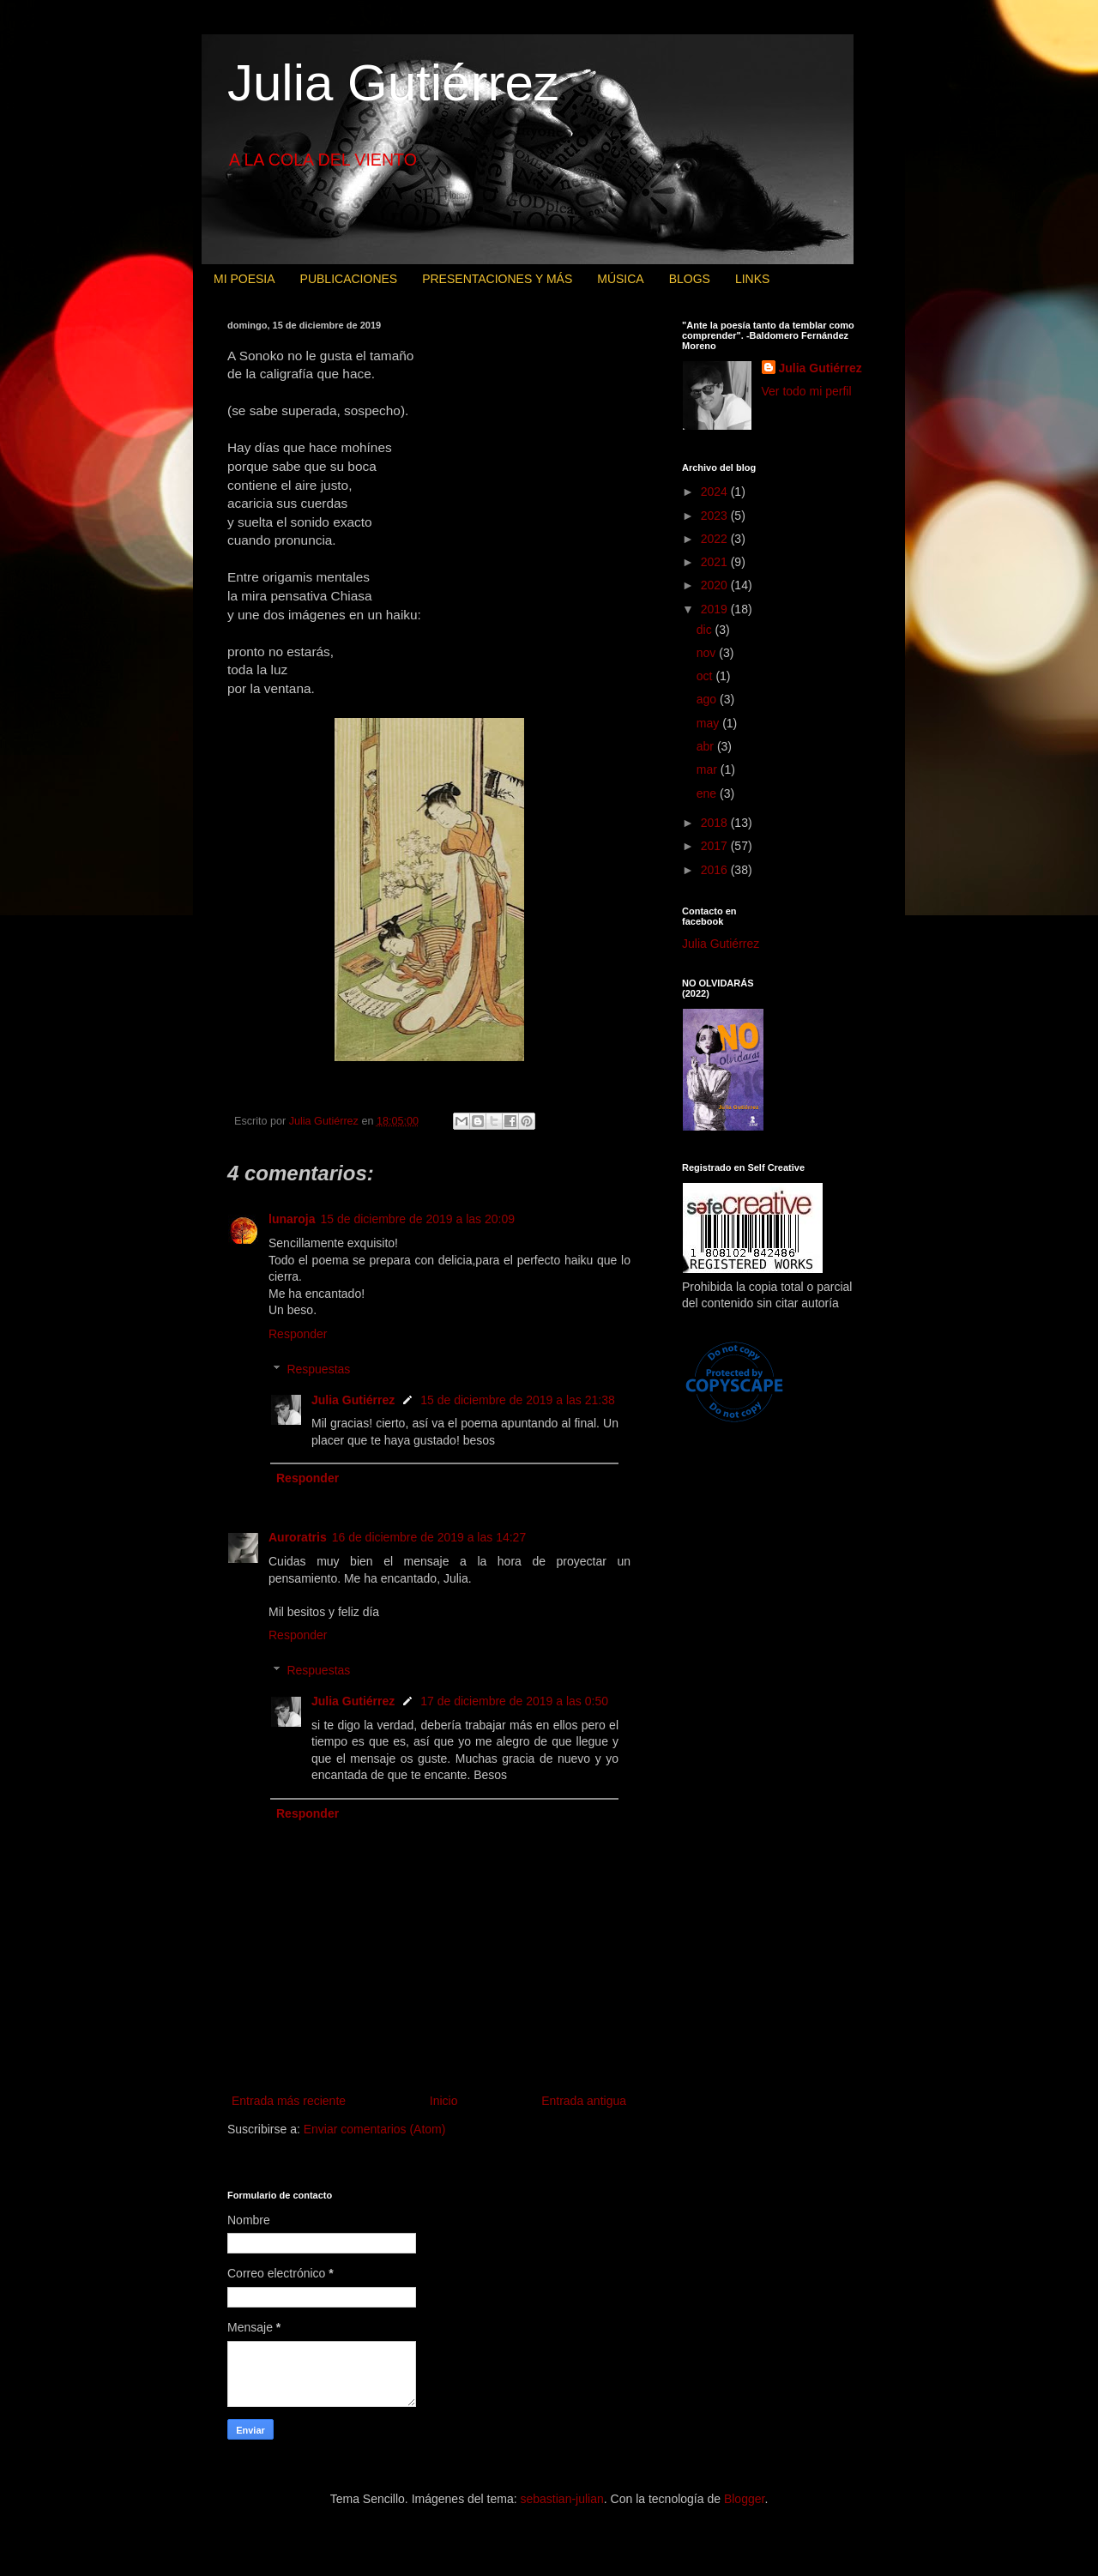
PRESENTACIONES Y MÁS (497, 279)
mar (709, 769)
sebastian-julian (562, 2499)
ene (708, 793)
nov (708, 653)
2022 (716, 539)
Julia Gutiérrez (393, 83)
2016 (716, 870)
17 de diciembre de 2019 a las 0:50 (514, 1701)
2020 (716, 585)
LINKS (752, 279)
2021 (716, 562)
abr (707, 746)
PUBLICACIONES (349, 279)
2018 (716, 823)
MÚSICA (620, 279)
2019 (716, 609)
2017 (716, 846)
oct (706, 676)
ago (708, 699)
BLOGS (689, 279)
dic (706, 629)
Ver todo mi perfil (807, 391)
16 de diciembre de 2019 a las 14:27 (429, 1537)
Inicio (444, 2101)
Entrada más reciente (289, 2101)
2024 (716, 491)
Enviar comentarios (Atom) (375, 2129)
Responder (298, 1334)
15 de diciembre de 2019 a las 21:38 (517, 1400)
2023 (716, 515)
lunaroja (291, 1219)
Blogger (744, 2499)
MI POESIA (244, 279)
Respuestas (318, 1369)
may (709, 723)
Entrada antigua (583, 2101)
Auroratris (297, 1537)
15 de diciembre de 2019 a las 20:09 (417, 1219)
